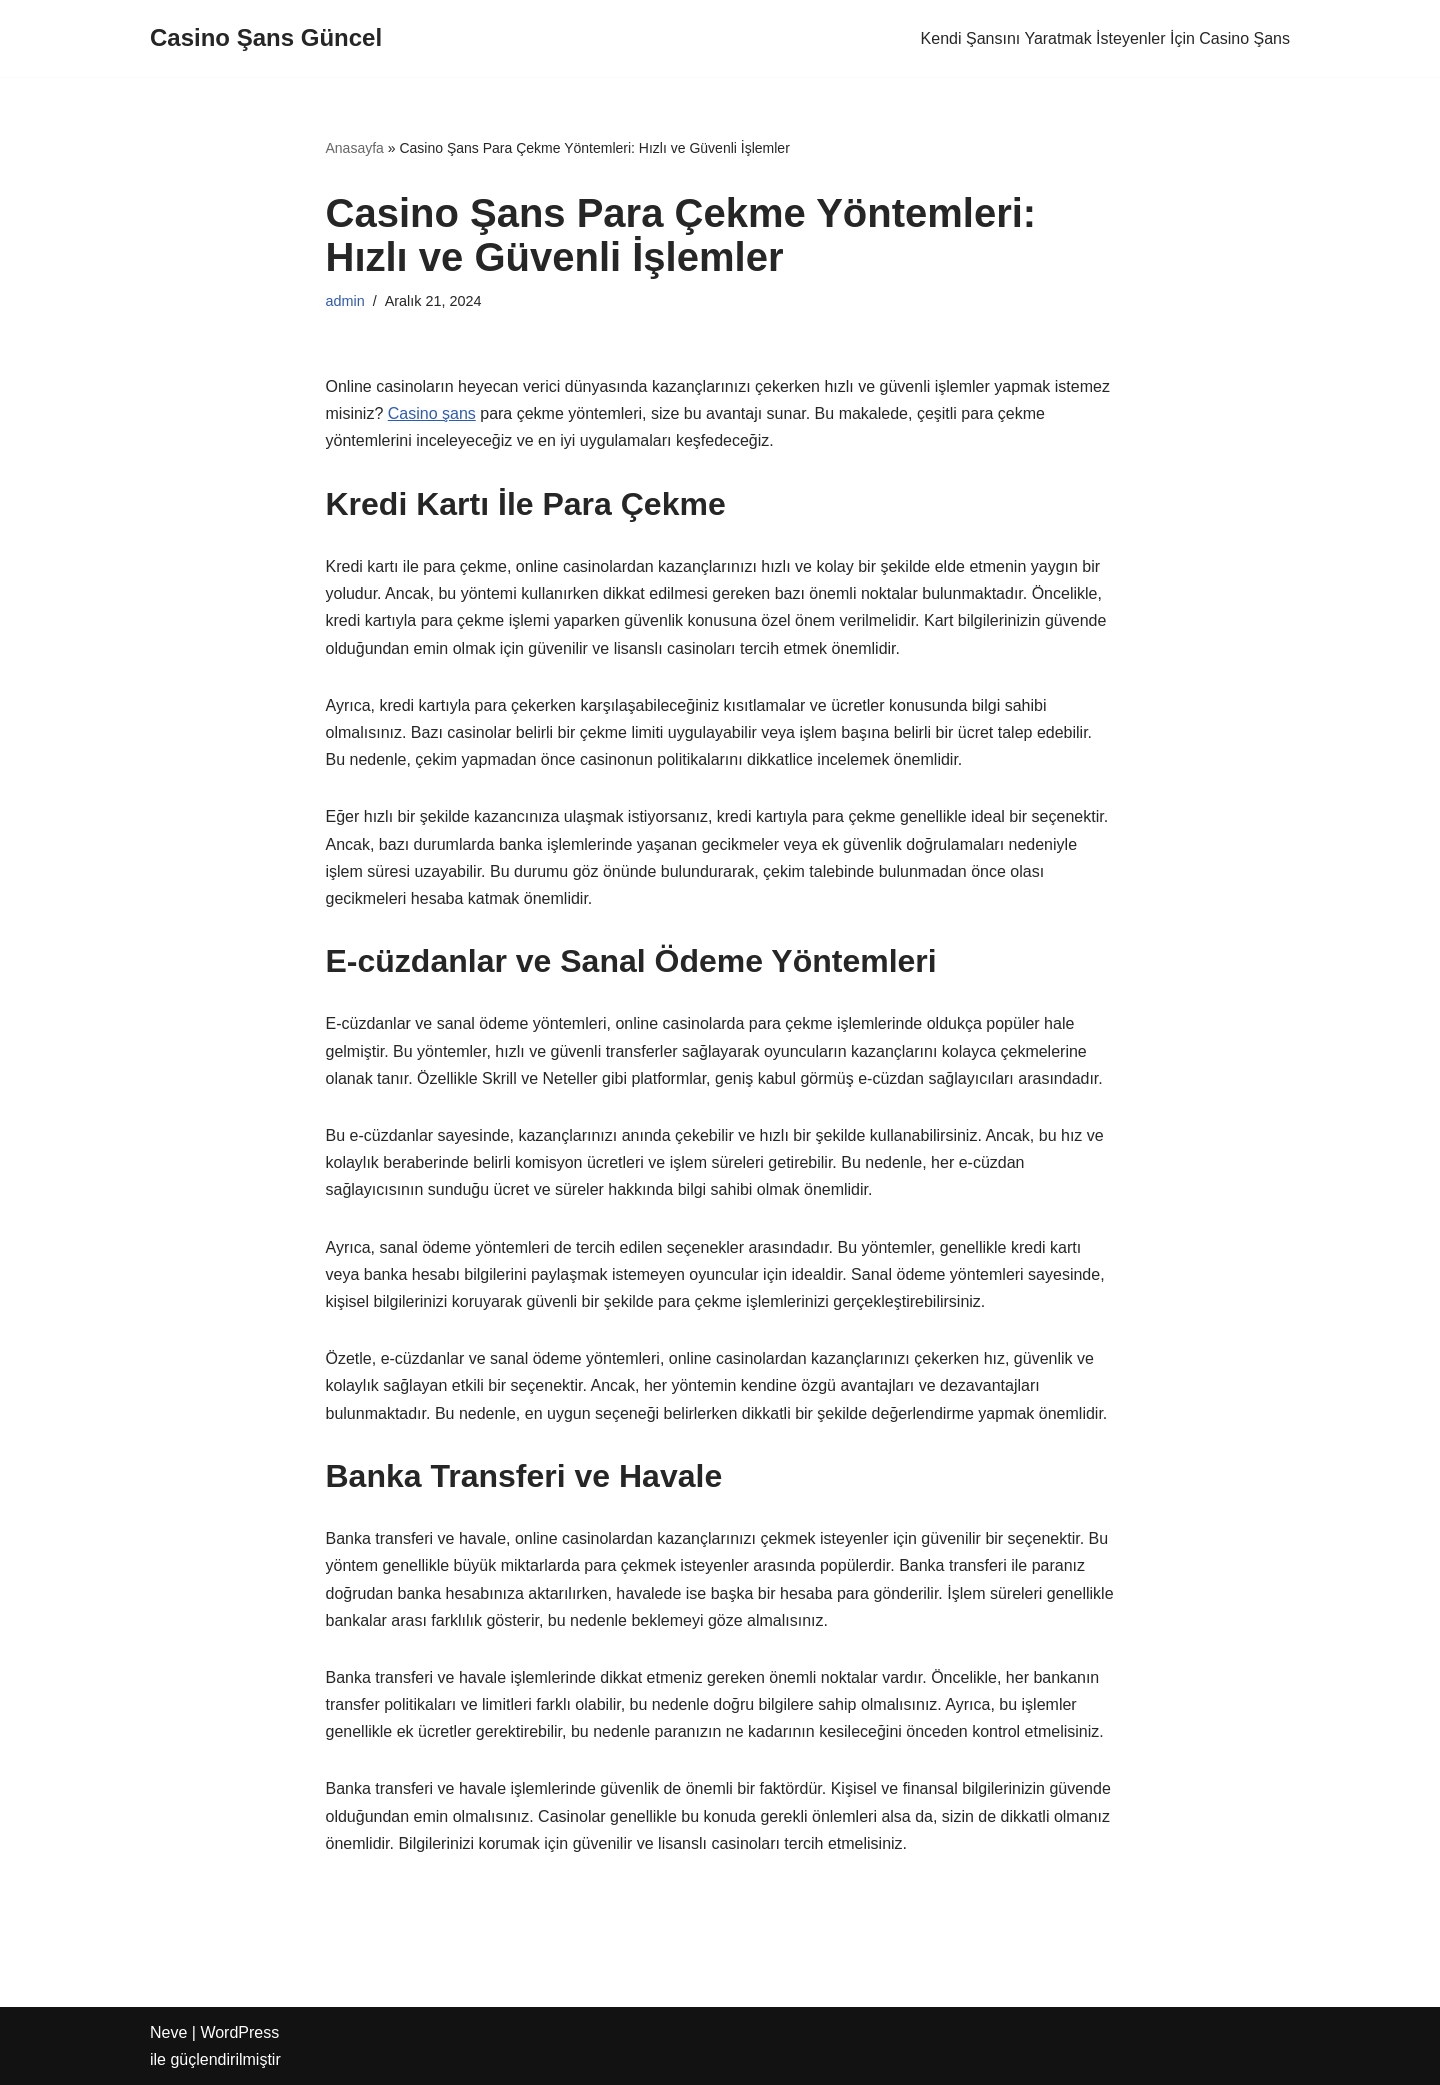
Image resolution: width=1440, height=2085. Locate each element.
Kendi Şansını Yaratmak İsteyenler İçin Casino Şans (1105, 38)
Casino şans (432, 413)
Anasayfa (355, 148)
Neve (168, 2032)
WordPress (239, 2032)
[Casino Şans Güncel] (266, 38)
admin (345, 301)
